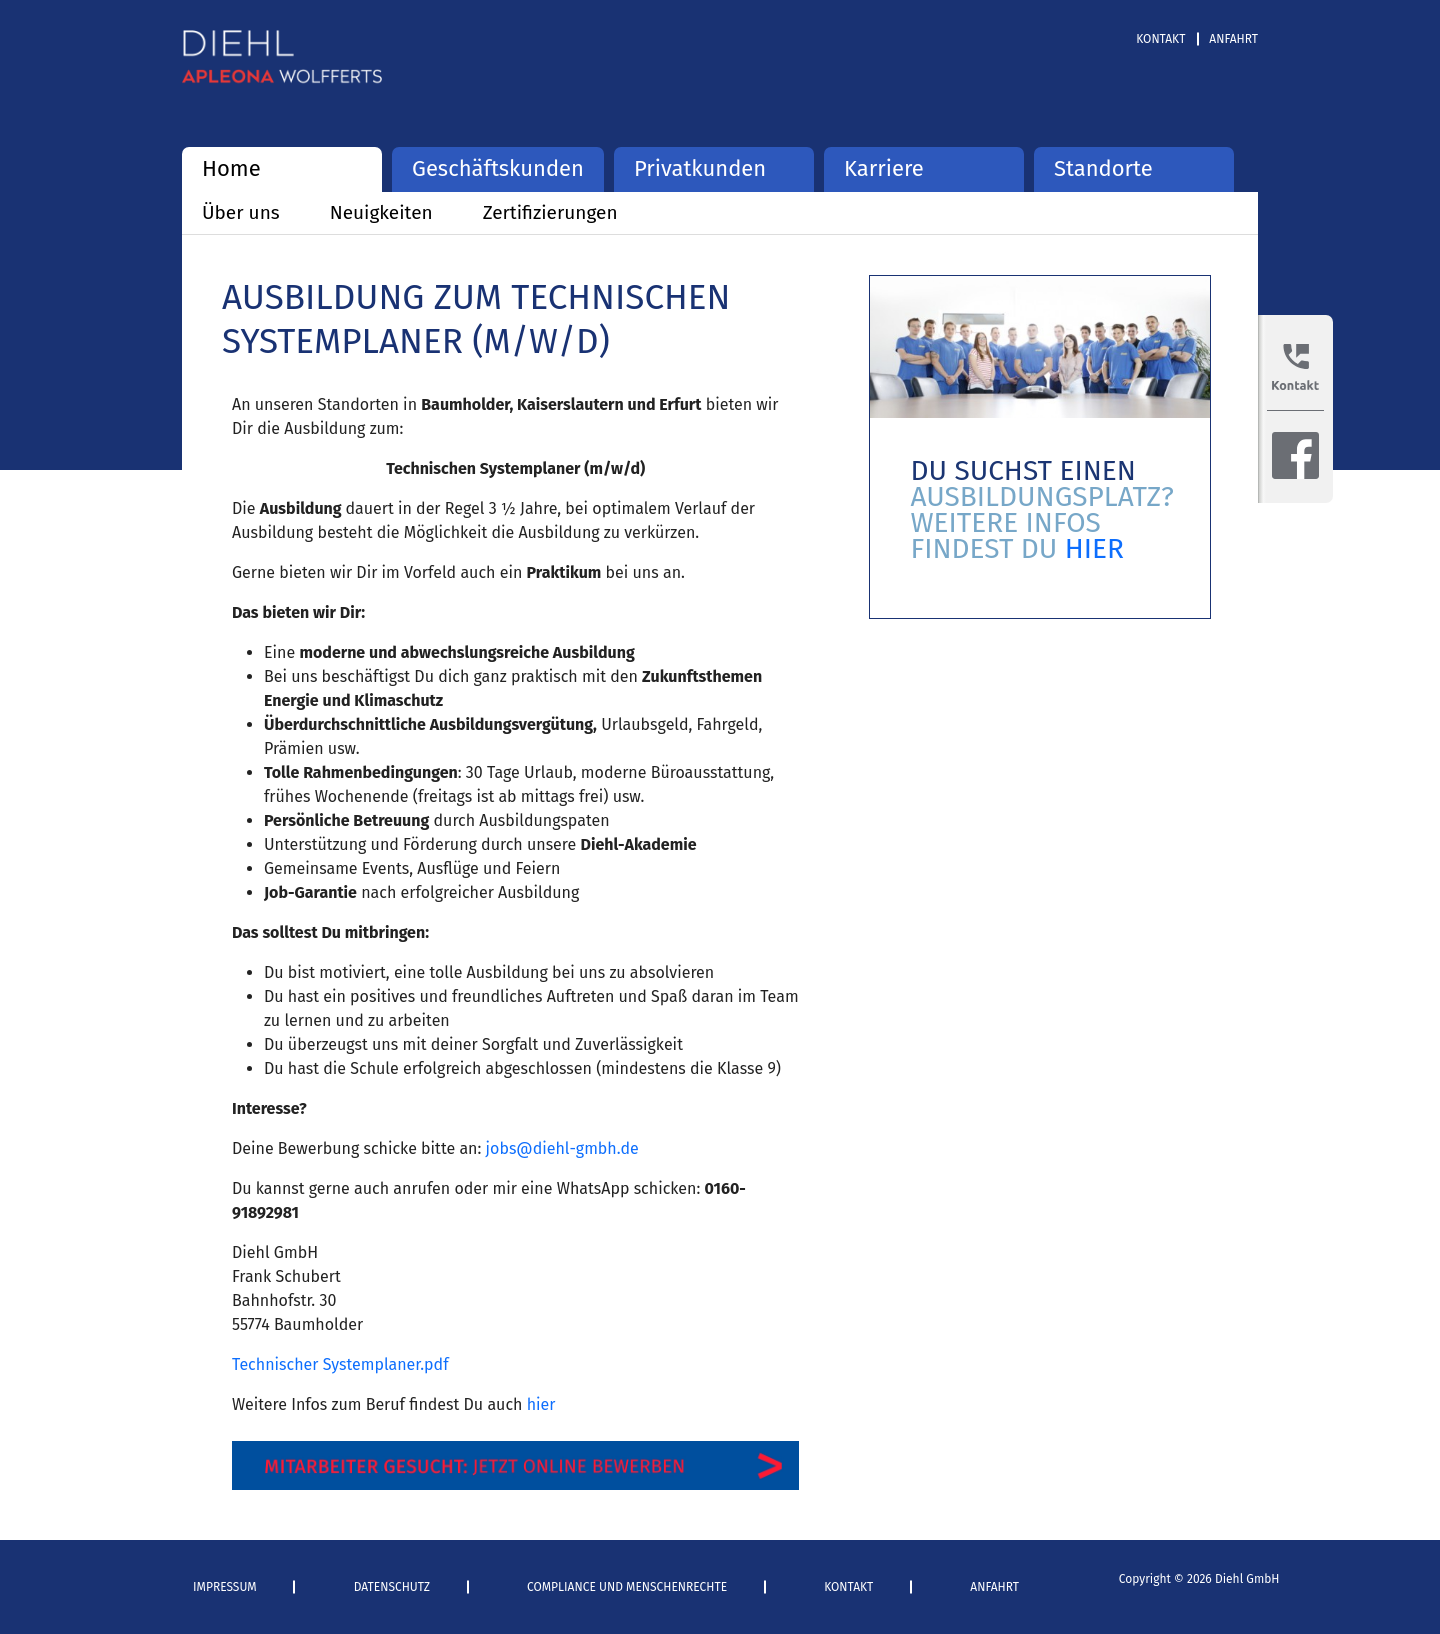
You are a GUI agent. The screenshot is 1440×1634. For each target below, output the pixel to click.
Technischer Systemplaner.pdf (340, 1364)
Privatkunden (700, 168)
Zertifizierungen (550, 212)
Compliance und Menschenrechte (627, 1587)
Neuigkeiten (381, 212)
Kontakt (1160, 39)
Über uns (241, 212)
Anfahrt (1233, 39)
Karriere (884, 168)
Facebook (1295, 455)
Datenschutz (392, 1587)
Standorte (1103, 168)
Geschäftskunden (498, 168)
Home (231, 168)
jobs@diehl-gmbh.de (562, 1148)
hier (541, 1404)
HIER (1094, 548)
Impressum (225, 1587)
